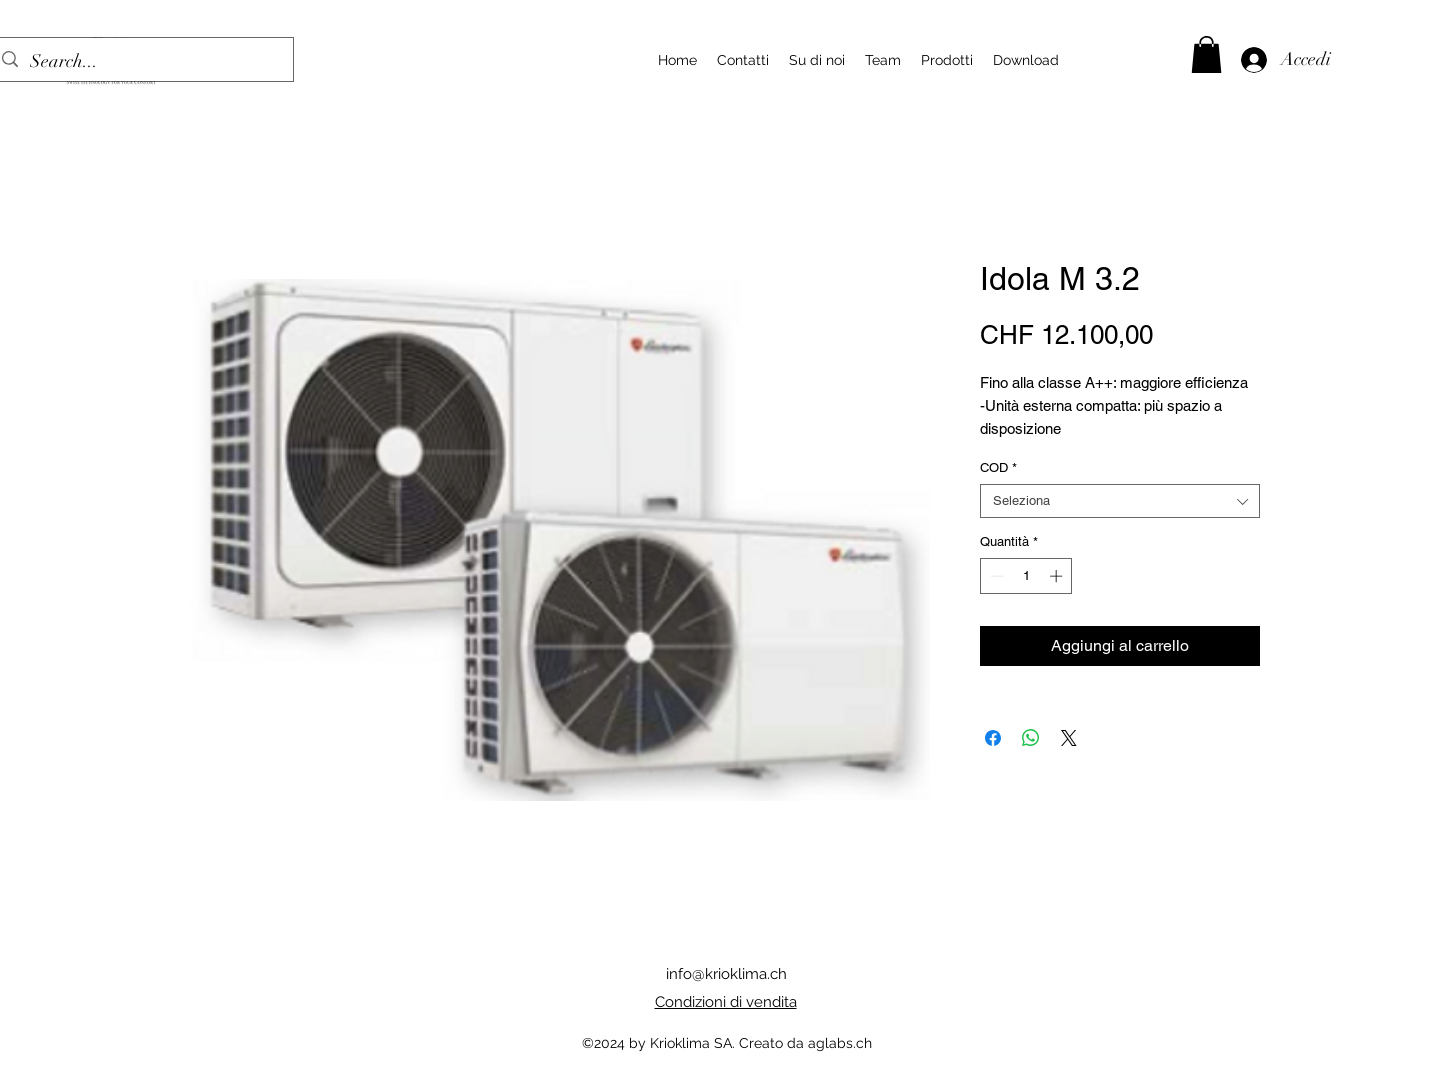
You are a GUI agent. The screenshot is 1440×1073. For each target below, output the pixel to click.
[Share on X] (1069, 738)
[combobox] (1120, 501)
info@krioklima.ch (726, 974)
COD (998, 467)
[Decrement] (995, 576)
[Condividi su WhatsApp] (1031, 738)
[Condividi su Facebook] (993, 738)
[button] (1206, 54)
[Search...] (140, 62)
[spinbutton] (1026, 576)
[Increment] (1058, 576)
